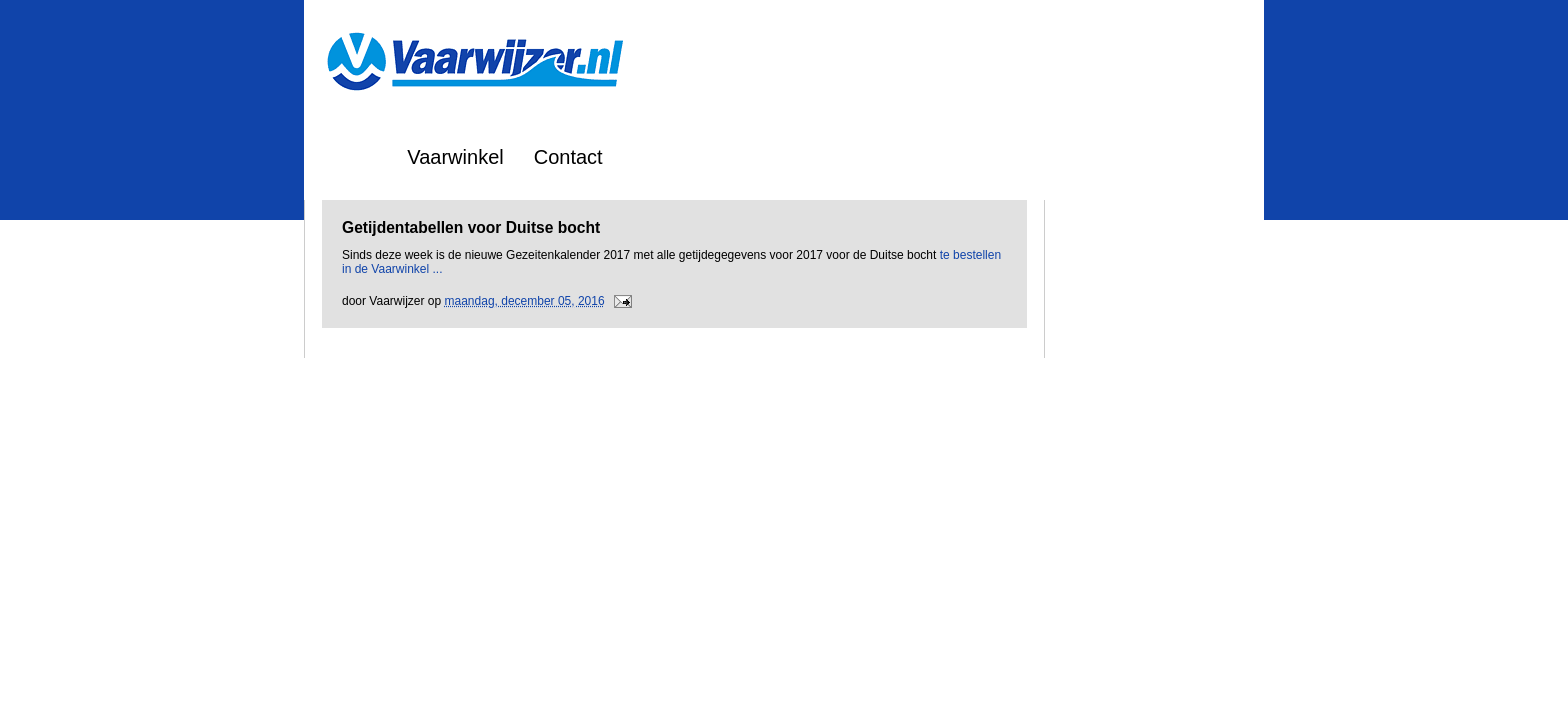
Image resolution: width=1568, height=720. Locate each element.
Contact (568, 157)
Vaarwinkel (455, 157)
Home (350, 157)
